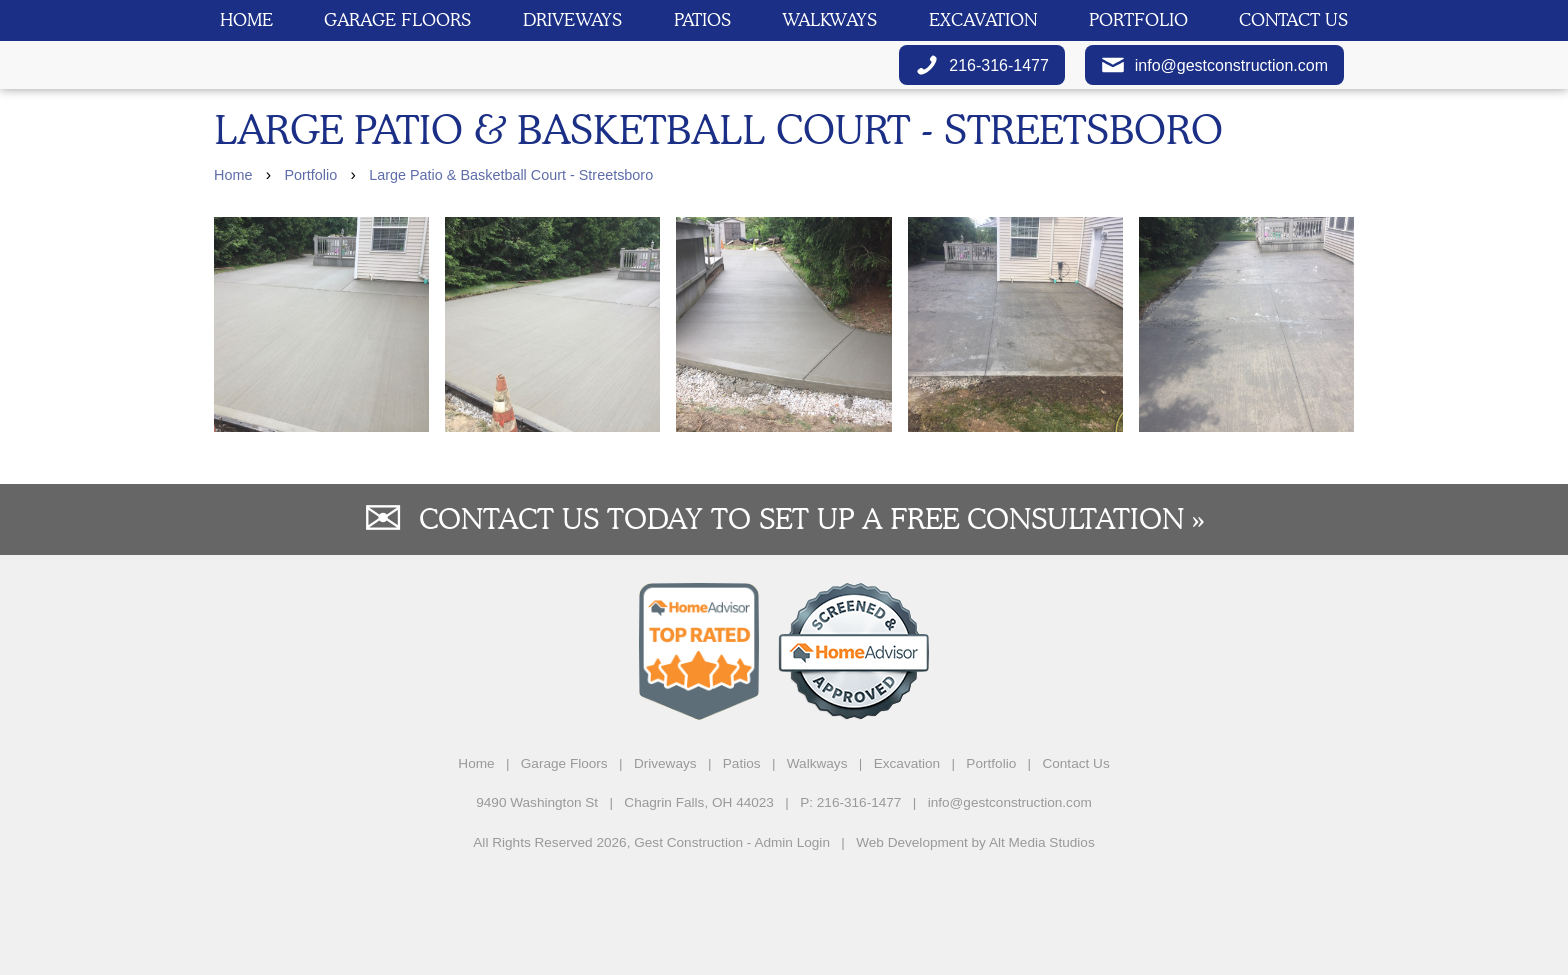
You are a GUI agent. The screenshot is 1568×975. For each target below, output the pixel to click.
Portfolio (1138, 19)
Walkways (829, 19)
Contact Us (1293, 19)
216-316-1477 (982, 115)
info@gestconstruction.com (1214, 115)
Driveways (572, 19)
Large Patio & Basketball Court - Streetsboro (511, 275)
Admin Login (792, 942)
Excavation (983, 19)
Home (246, 19)
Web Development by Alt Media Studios (975, 942)
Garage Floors (397, 19)
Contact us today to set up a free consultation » (812, 618)
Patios (702, 19)
